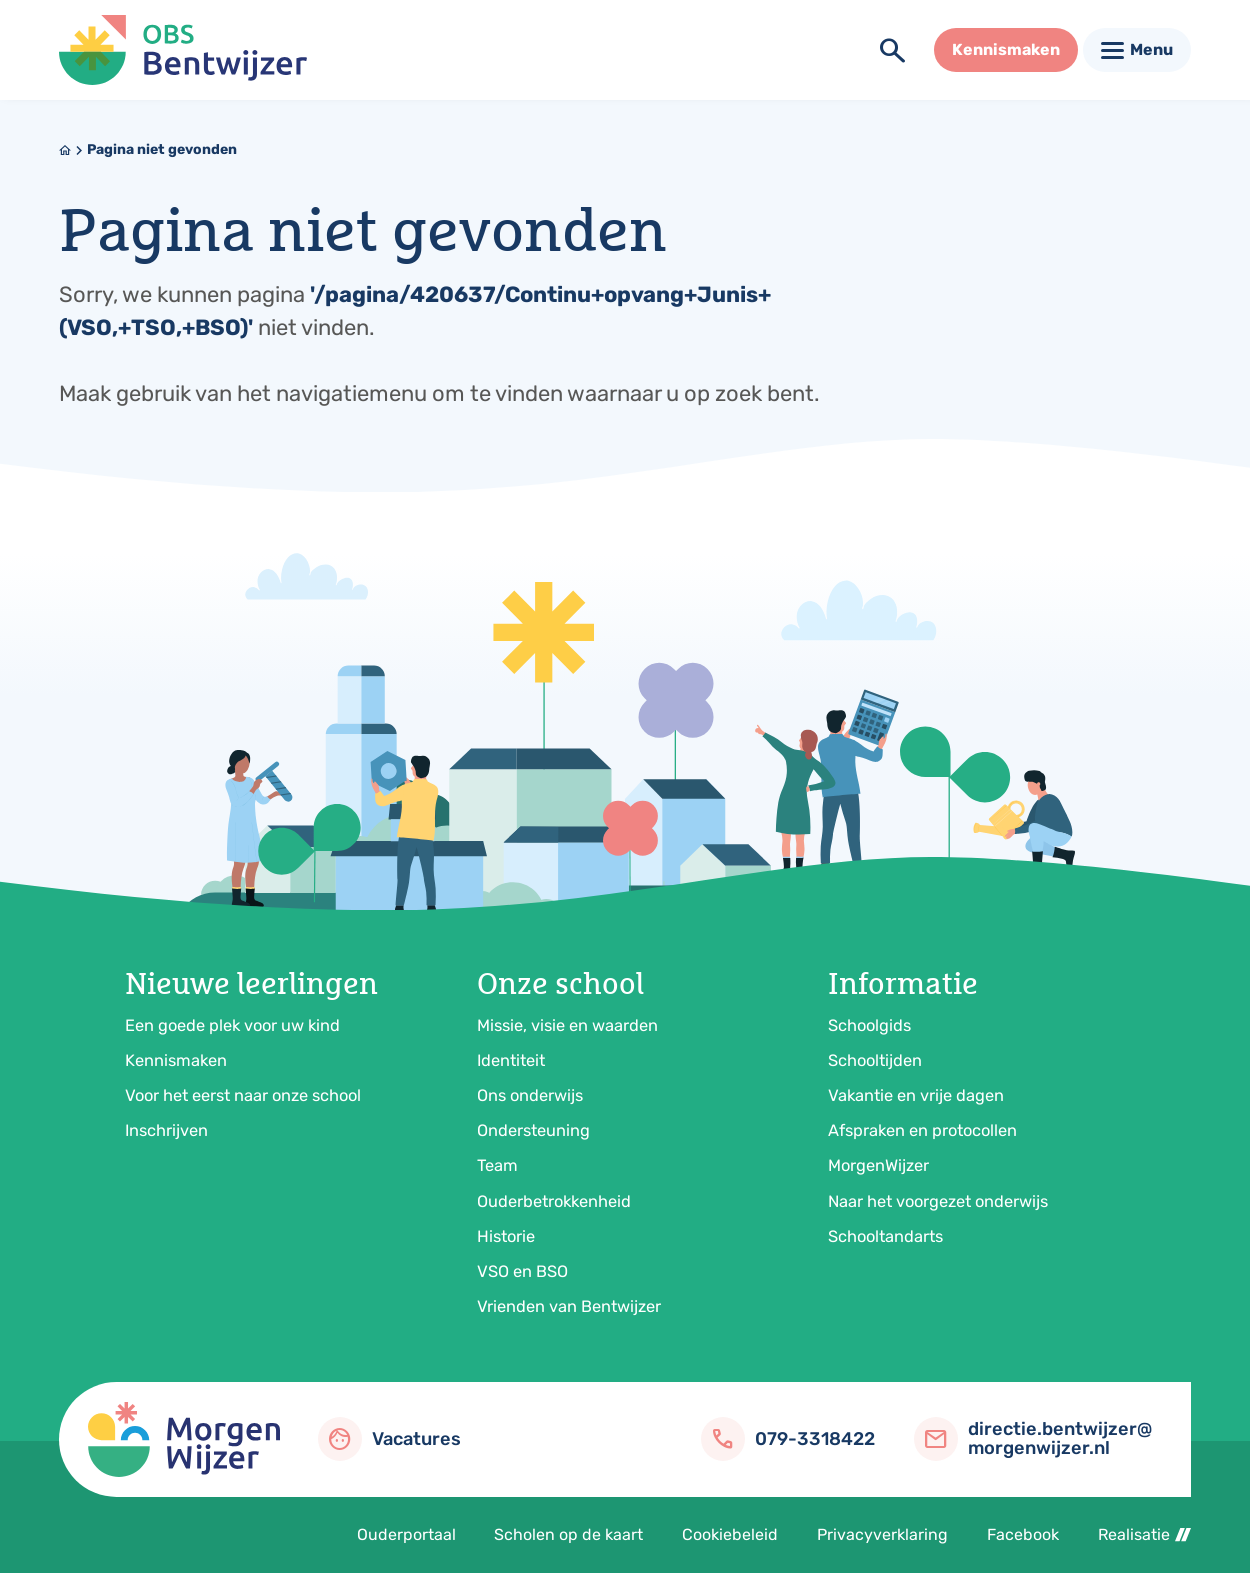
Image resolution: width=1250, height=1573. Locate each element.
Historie (506, 1236)
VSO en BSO (522, 1271)
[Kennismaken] (1006, 50)
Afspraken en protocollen (922, 1130)
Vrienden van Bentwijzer (569, 1306)
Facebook (1023, 1534)
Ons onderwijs (530, 1095)
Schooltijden (875, 1060)
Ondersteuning (533, 1130)
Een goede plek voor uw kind (232, 1025)
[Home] (65, 150)
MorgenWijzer (878, 1165)
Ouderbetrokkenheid (554, 1201)
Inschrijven (166, 1130)
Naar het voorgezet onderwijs (938, 1201)
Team (497, 1165)
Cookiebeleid (730, 1534)
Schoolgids (869, 1025)
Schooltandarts (885, 1236)
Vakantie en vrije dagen (916, 1095)
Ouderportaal (406, 1534)
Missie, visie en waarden (567, 1025)
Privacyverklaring (882, 1534)
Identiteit (511, 1060)
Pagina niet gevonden (162, 149)
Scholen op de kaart (568, 1534)
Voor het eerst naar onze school (243, 1095)
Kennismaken (176, 1060)
